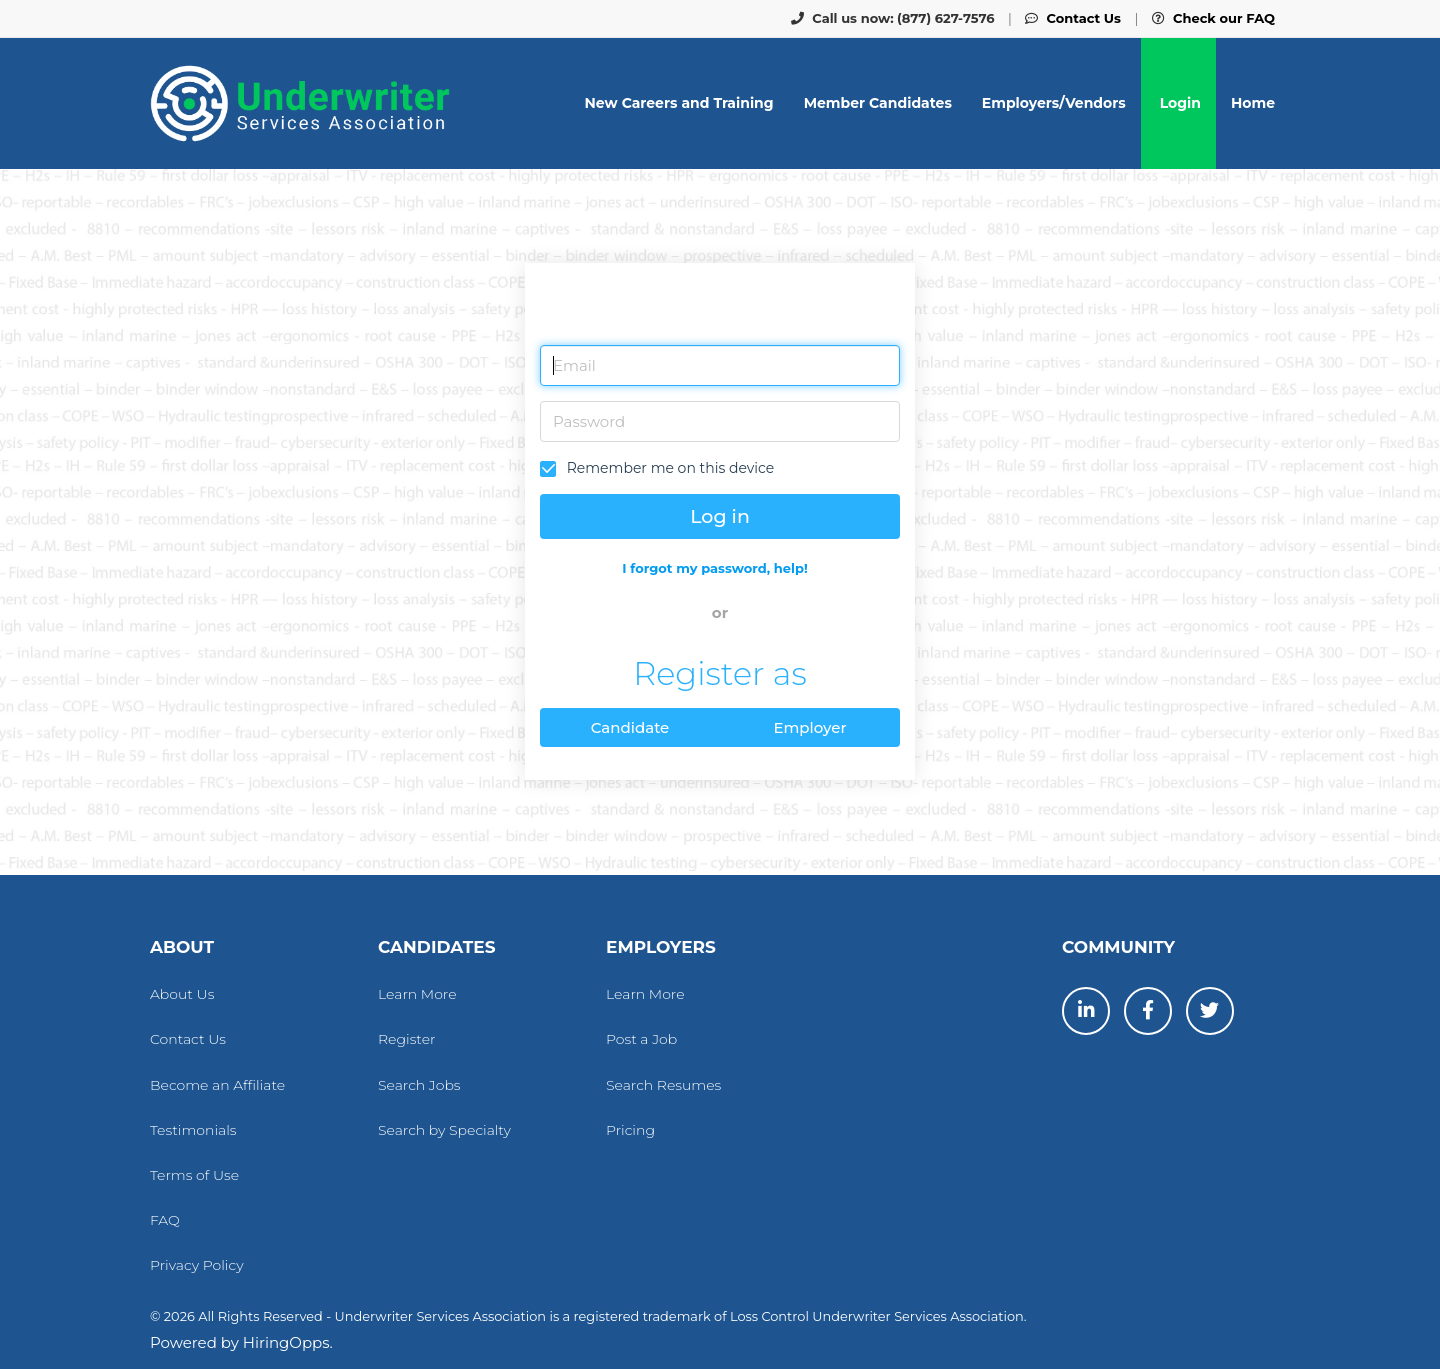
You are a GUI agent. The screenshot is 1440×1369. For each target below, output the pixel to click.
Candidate (630, 727)
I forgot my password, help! (714, 568)
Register (407, 1039)
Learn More (417, 994)
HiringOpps (286, 1342)
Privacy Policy (197, 1265)
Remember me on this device (668, 468)
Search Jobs (419, 1085)
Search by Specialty (444, 1130)
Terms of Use (194, 1175)
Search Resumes (663, 1085)
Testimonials (193, 1130)
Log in (720, 516)
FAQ (165, 1220)
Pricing (630, 1130)
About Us (182, 994)
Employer (809, 727)
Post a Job (641, 1039)
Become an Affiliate (217, 1085)
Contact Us (188, 1039)
